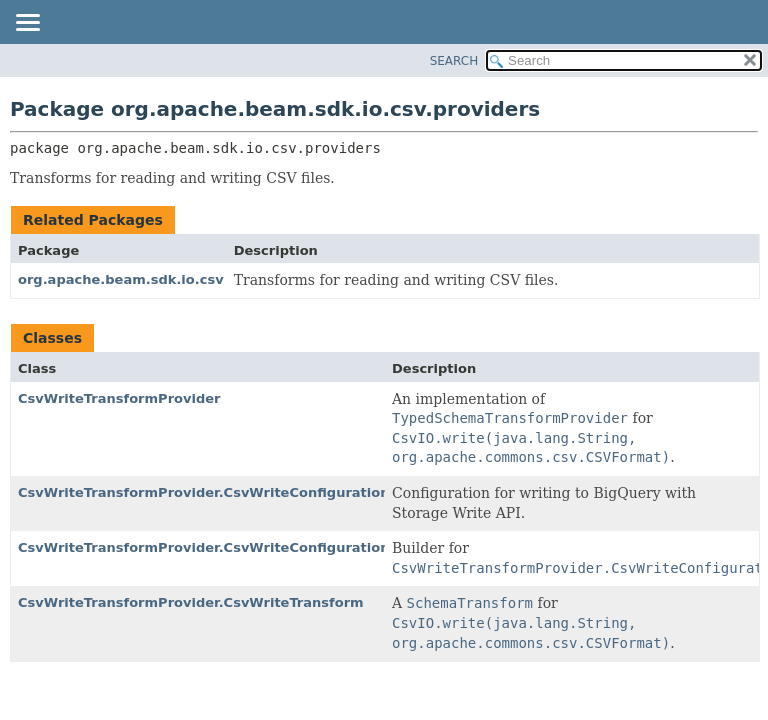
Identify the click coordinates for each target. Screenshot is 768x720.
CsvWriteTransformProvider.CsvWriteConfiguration (204, 492)
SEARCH (454, 61)
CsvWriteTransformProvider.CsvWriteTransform (191, 602)
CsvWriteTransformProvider (119, 398)
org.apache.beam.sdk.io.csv (121, 279)
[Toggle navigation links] (27, 24)
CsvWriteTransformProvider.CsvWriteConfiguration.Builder (232, 547)
